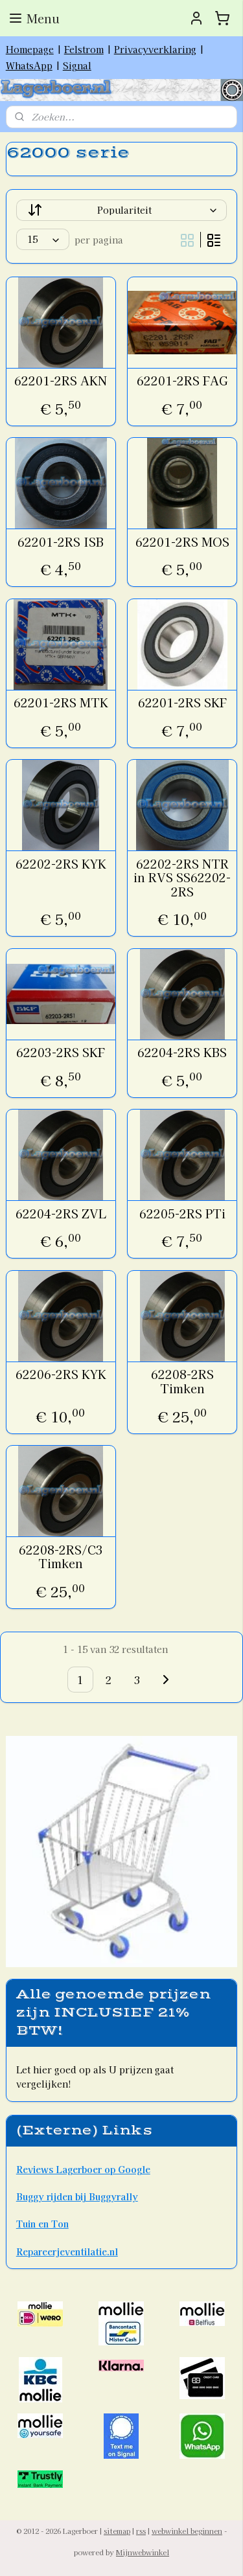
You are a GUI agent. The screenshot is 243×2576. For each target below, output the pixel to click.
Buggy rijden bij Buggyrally (77, 2196)
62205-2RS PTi (182, 1214)
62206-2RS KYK (61, 1375)
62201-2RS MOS (182, 542)
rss (141, 2530)
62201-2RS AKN (60, 381)
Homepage (30, 49)
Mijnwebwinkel (142, 2552)
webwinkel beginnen (187, 2530)
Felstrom (84, 49)
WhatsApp (29, 65)
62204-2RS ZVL (61, 1214)
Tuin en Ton (42, 2223)
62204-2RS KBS (182, 1053)
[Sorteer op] (122, 211)
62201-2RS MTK (61, 703)
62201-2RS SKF (182, 703)
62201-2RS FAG (182, 381)
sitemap (117, 2530)
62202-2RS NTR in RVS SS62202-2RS (182, 878)
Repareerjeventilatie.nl (67, 2251)
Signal (77, 65)
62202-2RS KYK (61, 864)
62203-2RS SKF (60, 1053)
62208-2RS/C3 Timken (61, 1557)
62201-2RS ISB (60, 542)
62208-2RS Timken (182, 1382)
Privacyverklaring (155, 49)
